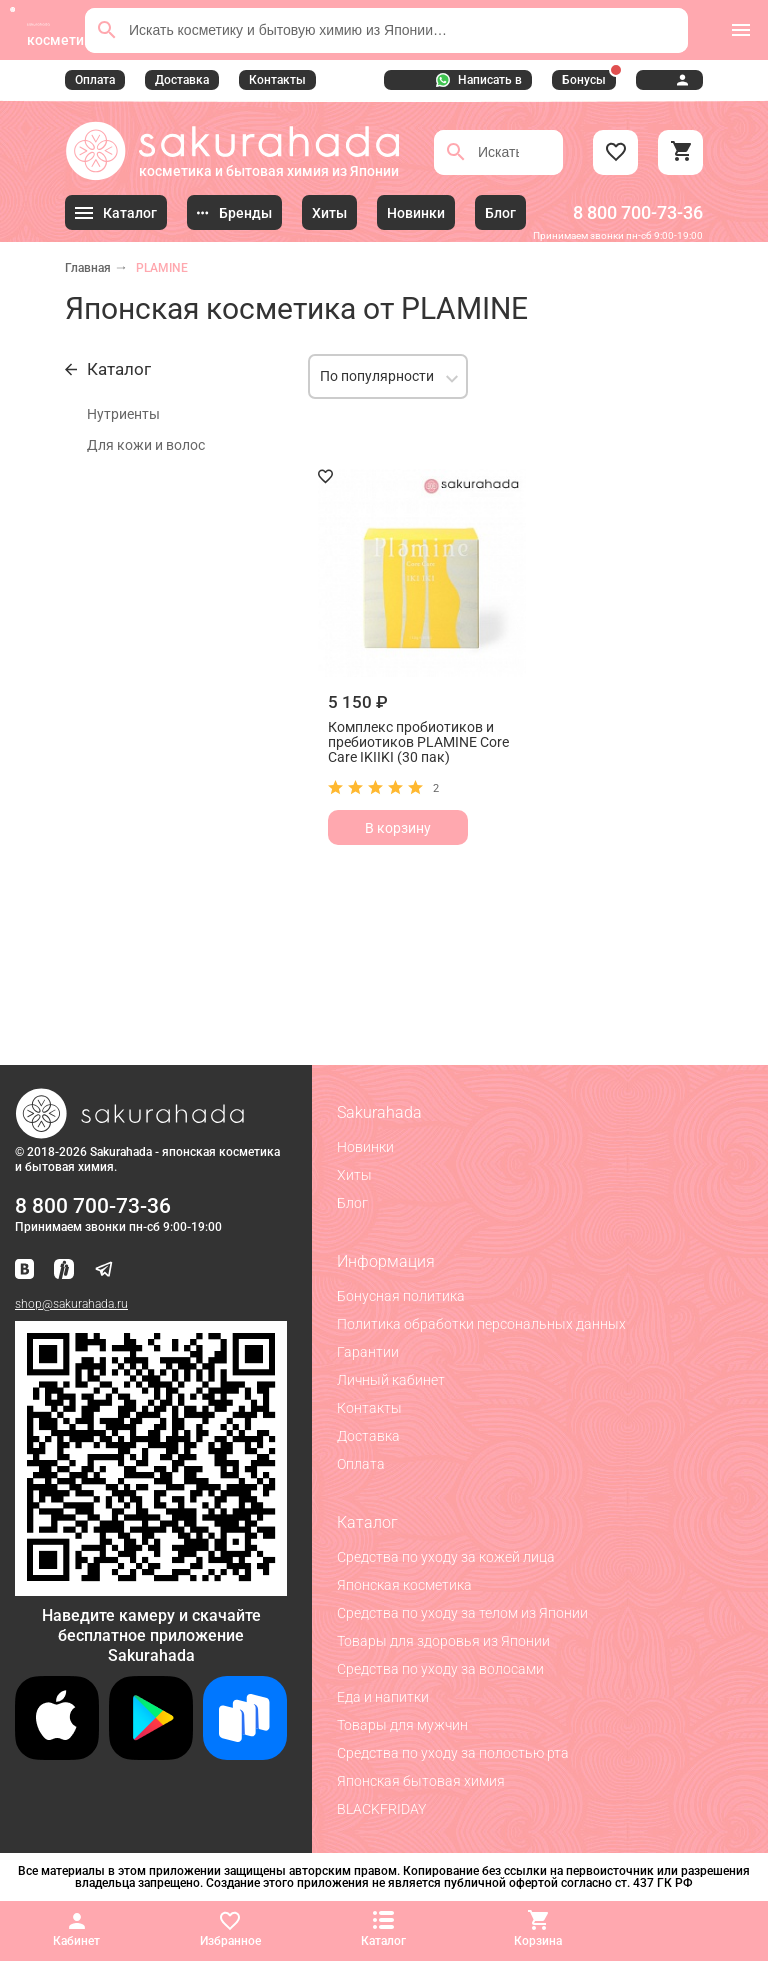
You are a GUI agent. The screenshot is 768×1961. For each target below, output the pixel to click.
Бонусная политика (401, 1296)
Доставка (182, 80)
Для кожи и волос (146, 445)
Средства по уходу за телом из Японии (462, 1613)
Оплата (95, 80)
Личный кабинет (391, 1380)
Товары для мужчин (402, 1725)
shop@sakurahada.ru (71, 1304)
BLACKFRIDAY (381, 1809)
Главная (88, 268)
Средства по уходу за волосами (440, 1669)
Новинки (365, 1147)
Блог (352, 1203)
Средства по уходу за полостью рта (453, 1753)
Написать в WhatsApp (479, 81)
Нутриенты (123, 414)
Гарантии (368, 1352)
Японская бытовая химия (421, 1781)
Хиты (354, 1175)
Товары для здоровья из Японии (443, 1641)
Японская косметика (404, 1585)
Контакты (277, 80)
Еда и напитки (383, 1697)
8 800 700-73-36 (638, 212)
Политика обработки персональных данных (481, 1324)
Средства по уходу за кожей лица (446, 1557)
